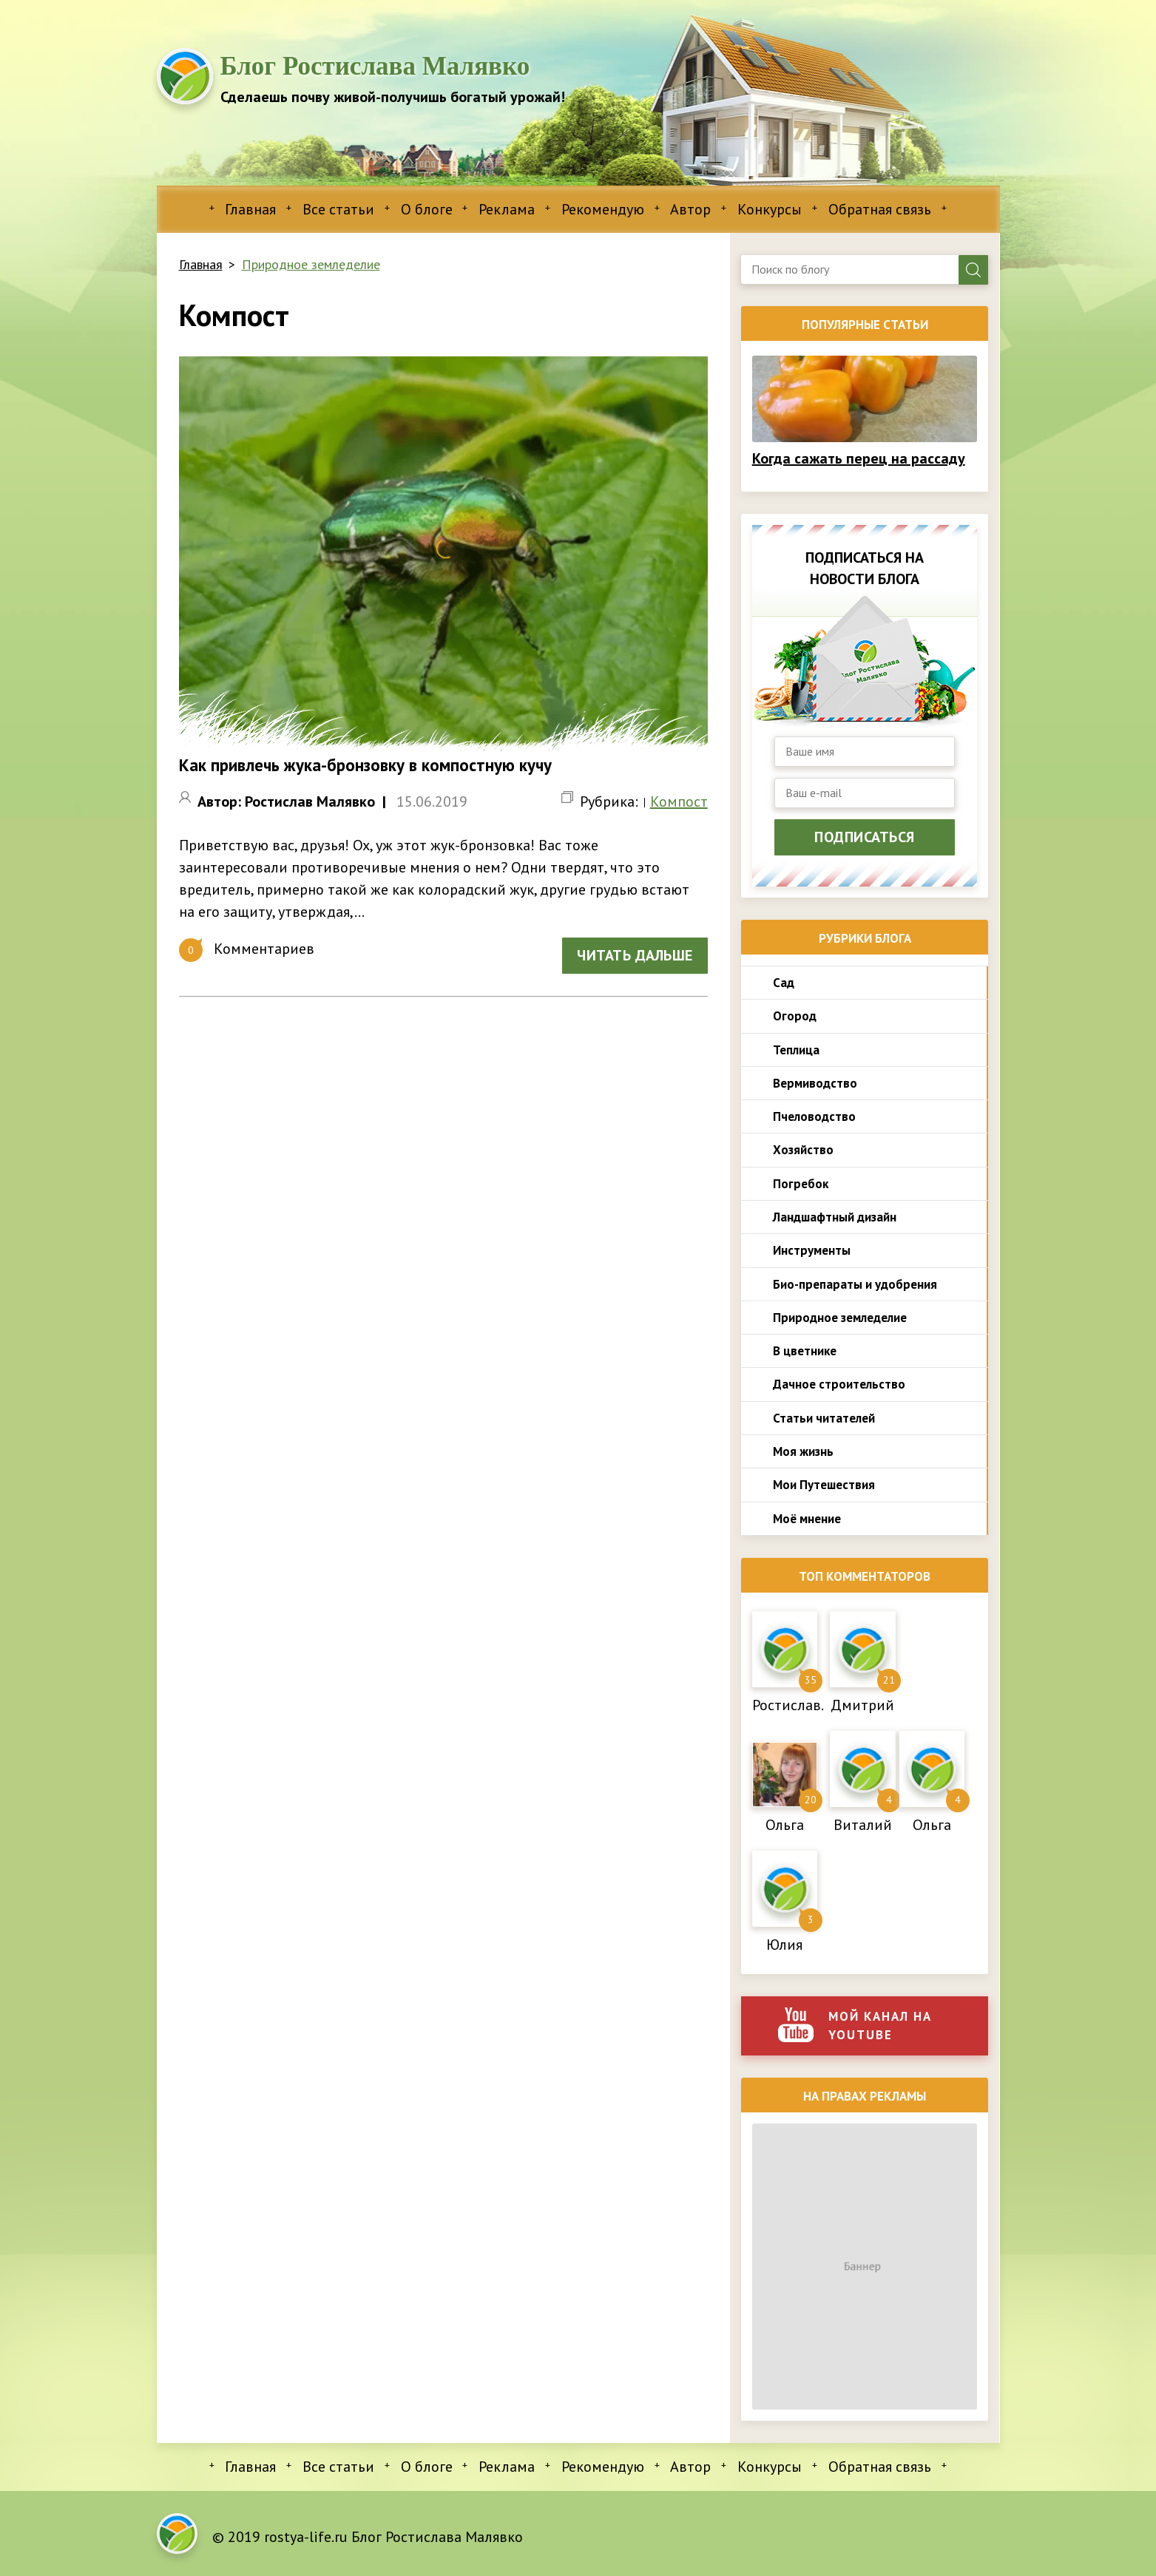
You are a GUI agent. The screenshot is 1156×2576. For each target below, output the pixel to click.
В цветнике (804, 1351)
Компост (679, 801)
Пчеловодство (814, 1116)
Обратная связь (879, 209)
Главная (250, 209)
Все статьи (338, 209)
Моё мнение (807, 1519)
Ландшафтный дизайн (834, 1217)
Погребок (800, 1184)
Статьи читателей (824, 1418)
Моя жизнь (803, 1451)
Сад (783, 983)
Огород (795, 1016)
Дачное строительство (839, 1384)
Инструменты (812, 1250)
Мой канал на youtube (855, 2025)
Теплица (796, 1050)
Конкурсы (769, 209)
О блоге (427, 209)
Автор (690, 209)
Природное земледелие (311, 264)
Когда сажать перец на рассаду (858, 458)
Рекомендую (602, 209)
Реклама (507, 209)
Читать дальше (634, 955)
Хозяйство (803, 1150)
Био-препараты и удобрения (855, 1284)
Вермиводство (815, 1083)
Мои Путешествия (824, 1485)
